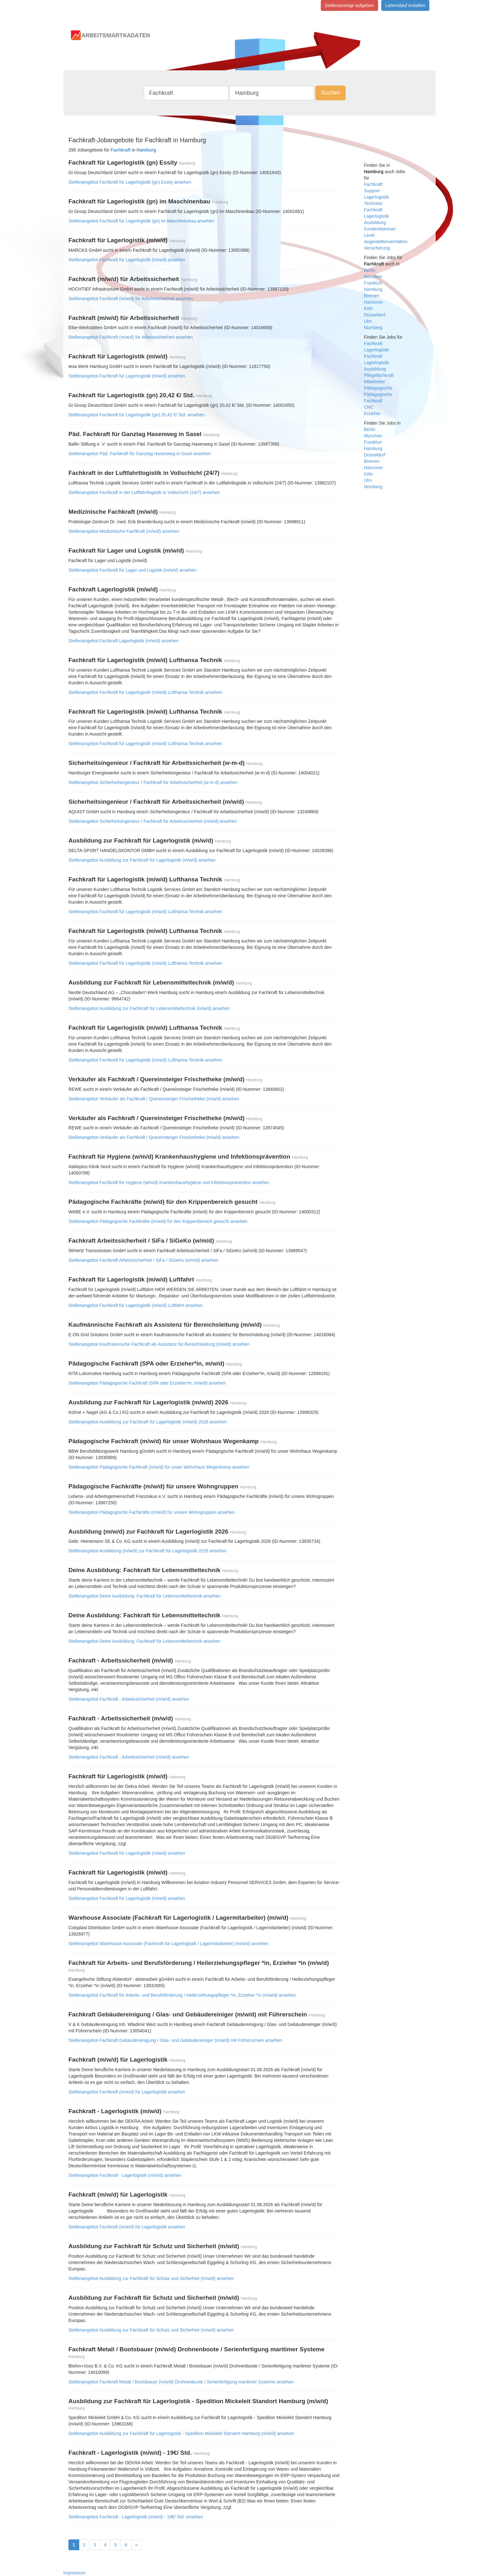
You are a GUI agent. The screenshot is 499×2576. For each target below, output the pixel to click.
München (373, 276)
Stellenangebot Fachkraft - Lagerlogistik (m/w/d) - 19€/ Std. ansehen (135, 2516)
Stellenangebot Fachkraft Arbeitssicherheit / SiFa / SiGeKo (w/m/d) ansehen (143, 1260)
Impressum (74, 2572)
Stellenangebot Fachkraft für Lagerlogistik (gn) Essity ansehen (129, 182)
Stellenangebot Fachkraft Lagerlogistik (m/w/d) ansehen (123, 640)
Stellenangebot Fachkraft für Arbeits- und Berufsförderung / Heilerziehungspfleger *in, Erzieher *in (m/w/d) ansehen (182, 1995)
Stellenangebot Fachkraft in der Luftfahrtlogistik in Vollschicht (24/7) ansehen (144, 492)
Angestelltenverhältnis (386, 241)
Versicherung (377, 248)
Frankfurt (373, 283)
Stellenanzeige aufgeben (349, 5)
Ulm (368, 321)
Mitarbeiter (374, 381)
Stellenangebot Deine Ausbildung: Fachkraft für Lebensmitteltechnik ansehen (144, 1596)
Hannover (373, 302)
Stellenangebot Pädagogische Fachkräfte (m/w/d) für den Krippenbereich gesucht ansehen (158, 1221)
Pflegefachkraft (379, 375)
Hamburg (373, 289)
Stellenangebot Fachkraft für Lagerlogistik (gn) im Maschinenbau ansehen (141, 220)
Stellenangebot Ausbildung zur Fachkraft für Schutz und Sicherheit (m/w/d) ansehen (151, 2278)
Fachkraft (373, 184)
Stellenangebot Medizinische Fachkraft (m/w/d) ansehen (123, 531)
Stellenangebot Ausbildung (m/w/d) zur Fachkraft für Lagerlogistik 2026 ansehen (147, 1550)
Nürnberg (373, 327)
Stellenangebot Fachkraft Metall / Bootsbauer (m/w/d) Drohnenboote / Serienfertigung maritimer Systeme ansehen (181, 2381)
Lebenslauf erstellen (405, 5)
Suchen (330, 92)
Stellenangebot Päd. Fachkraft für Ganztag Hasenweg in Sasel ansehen (139, 453)
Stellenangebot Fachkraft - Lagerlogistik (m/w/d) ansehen (124, 2175)
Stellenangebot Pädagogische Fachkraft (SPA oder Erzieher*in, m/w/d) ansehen (147, 1383)
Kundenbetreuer (380, 228)
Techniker (373, 203)
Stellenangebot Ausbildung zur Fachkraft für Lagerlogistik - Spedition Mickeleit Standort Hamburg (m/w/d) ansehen (181, 2433)
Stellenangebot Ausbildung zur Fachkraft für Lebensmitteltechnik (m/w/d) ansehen (149, 1008)
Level (369, 235)
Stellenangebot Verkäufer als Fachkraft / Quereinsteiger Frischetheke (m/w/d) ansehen (153, 1098)
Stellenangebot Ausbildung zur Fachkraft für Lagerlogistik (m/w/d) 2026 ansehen (147, 1421)
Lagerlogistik (376, 197)
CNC (369, 407)
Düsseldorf (374, 314)
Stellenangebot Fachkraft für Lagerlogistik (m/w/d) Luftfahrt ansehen (135, 1305)
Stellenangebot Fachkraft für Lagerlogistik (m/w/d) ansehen (126, 259)
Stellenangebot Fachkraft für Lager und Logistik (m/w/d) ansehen (132, 570)
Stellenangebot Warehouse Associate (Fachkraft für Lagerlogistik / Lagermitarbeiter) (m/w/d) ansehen (168, 1943)
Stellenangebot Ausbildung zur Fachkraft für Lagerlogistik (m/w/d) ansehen (141, 860)
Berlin (370, 270)
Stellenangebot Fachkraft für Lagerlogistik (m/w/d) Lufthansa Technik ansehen (145, 692)
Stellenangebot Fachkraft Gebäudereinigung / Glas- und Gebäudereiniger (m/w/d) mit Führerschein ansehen (175, 2040)
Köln (368, 308)
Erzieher (372, 413)
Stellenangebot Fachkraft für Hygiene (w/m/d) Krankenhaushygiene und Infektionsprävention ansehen (168, 1182)
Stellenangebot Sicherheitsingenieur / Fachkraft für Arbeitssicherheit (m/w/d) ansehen (152, 821)
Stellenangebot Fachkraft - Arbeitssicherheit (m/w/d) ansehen (128, 1699)
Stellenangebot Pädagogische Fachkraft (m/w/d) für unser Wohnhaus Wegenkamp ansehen (158, 1467)
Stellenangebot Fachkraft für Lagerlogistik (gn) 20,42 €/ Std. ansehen (136, 414)
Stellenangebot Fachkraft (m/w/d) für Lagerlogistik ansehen (126, 2091)
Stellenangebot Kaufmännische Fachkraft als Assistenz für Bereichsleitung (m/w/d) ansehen (159, 1344)
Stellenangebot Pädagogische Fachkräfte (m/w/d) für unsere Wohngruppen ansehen (151, 1512)
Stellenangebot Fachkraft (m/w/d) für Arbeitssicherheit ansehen (130, 298)
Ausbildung (375, 222)
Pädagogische (378, 388)
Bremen (372, 295)
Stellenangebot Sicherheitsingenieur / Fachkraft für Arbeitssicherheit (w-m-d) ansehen (152, 782)
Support (372, 190)
